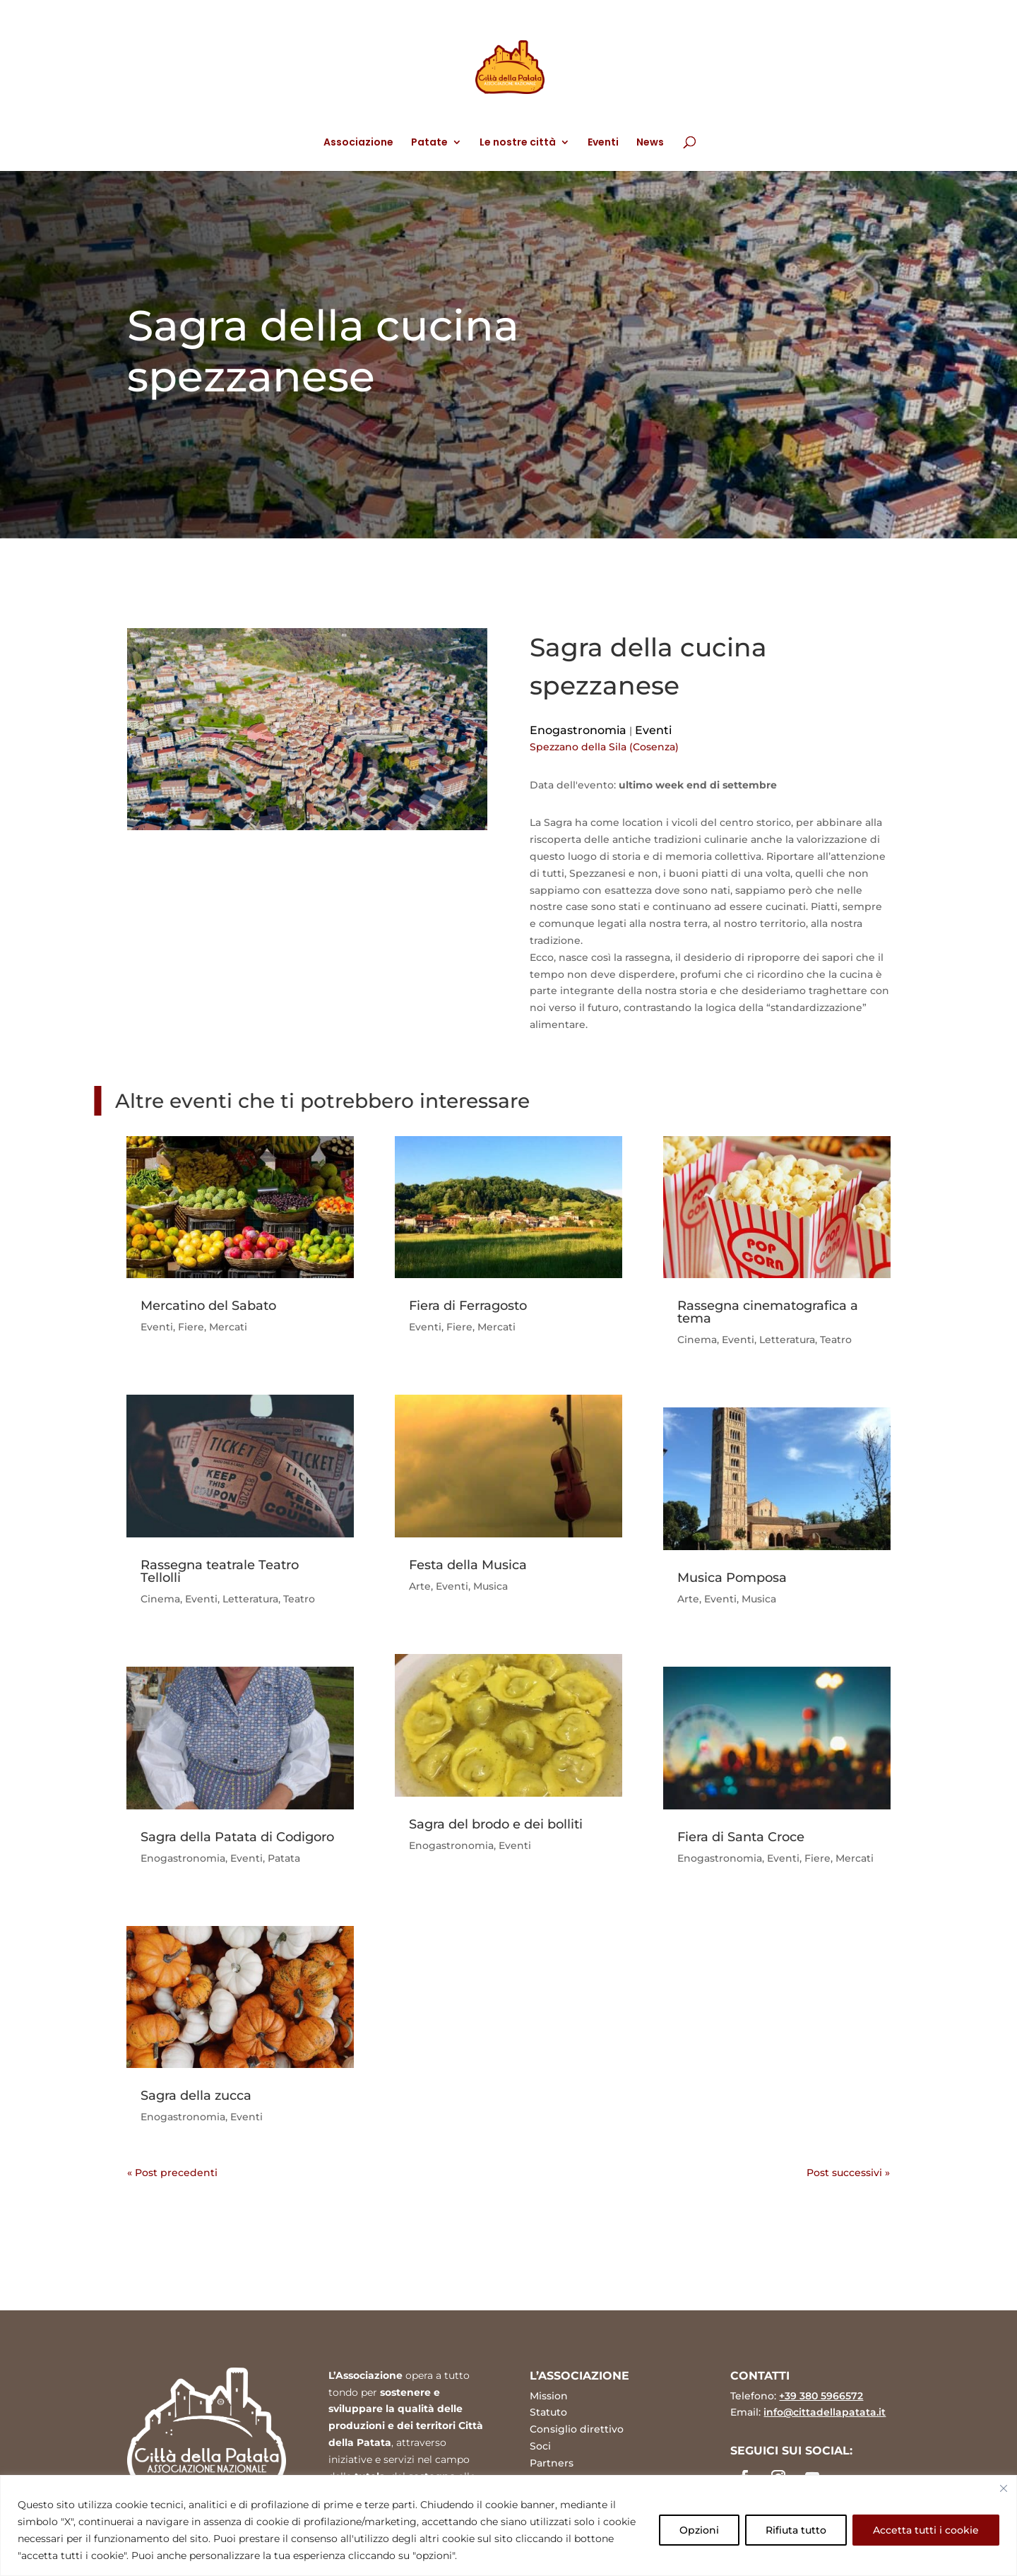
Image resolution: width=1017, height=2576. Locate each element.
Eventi (603, 143)
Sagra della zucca (196, 2095)
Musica (490, 1586)
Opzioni (699, 2530)
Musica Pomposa (732, 1577)
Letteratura (250, 1599)
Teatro (299, 1599)
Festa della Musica (468, 1565)
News (650, 143)
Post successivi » (848, 2172)
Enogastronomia (578, 730)
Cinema (160, 1599)
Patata (284, 1858)
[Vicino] (1003, 2488)
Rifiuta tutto (796, 2530)
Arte (420, 1586)
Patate (429, 143)
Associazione (358, 143)
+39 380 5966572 (821, 2395)
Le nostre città (518, 143)
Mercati (228, 1327)
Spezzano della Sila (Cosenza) (604, 746)
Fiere (191, 1327)
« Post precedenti (172, 2172)
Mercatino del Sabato (208, 1305)
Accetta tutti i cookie (926, 2530)
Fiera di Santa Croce (740, 1837)
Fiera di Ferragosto (468, 1305)
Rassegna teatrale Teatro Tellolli (220, 1571)
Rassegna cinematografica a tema (767, 1312)
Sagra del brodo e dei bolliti (496, 1824)
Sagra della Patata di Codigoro (237, 1837)
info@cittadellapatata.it (824, 2412)
